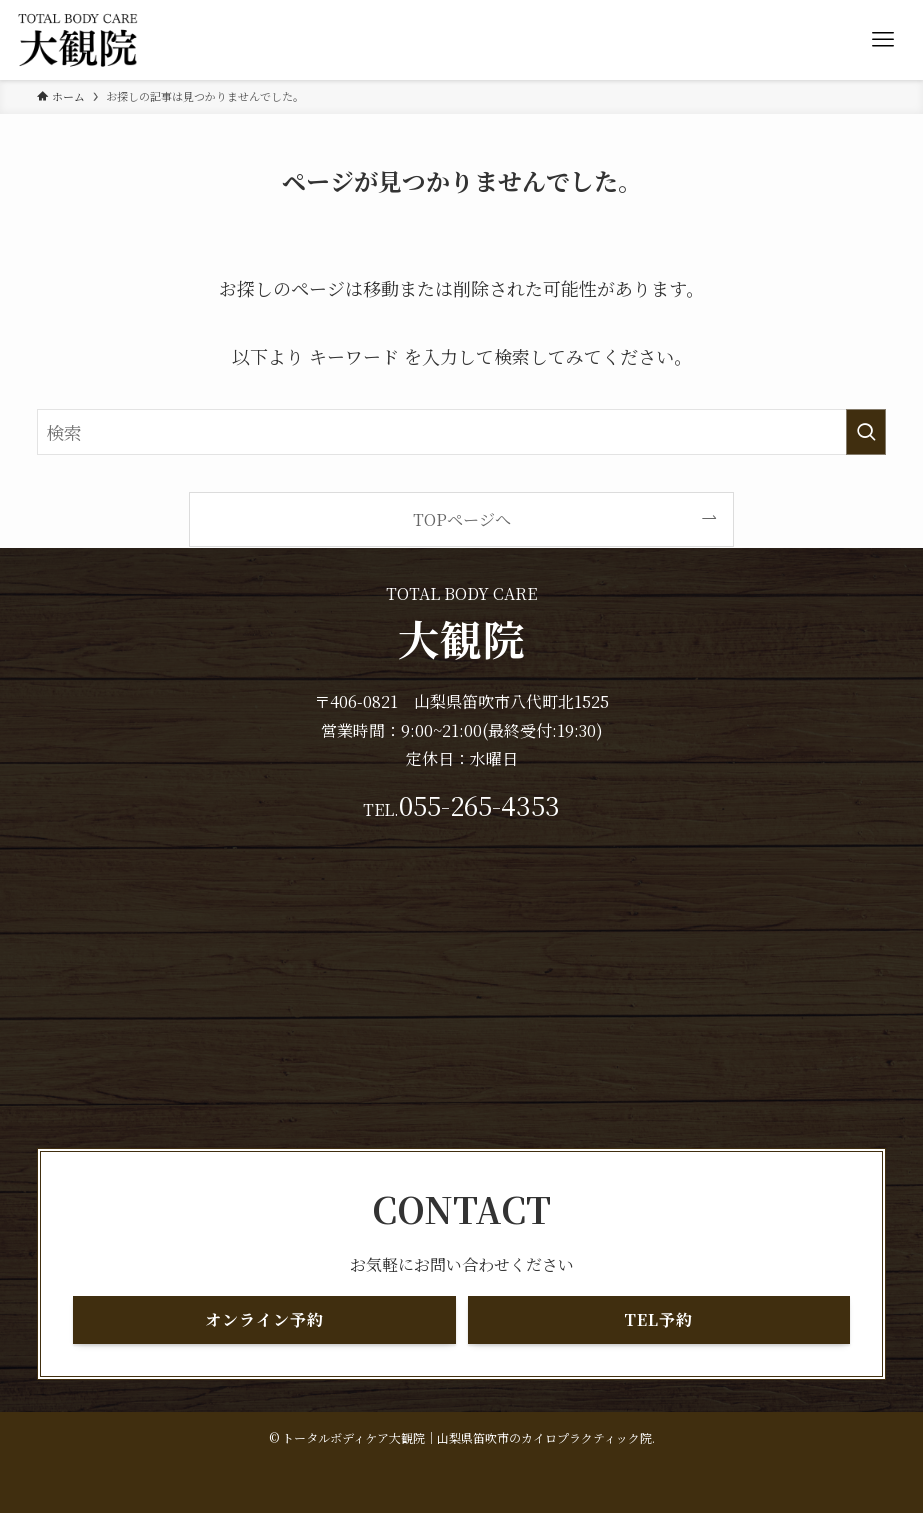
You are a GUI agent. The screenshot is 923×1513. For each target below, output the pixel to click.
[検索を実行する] (866, 432)
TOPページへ (462, 519)
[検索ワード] (461, 432)
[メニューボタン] (883, 40)
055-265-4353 (479, 805)
